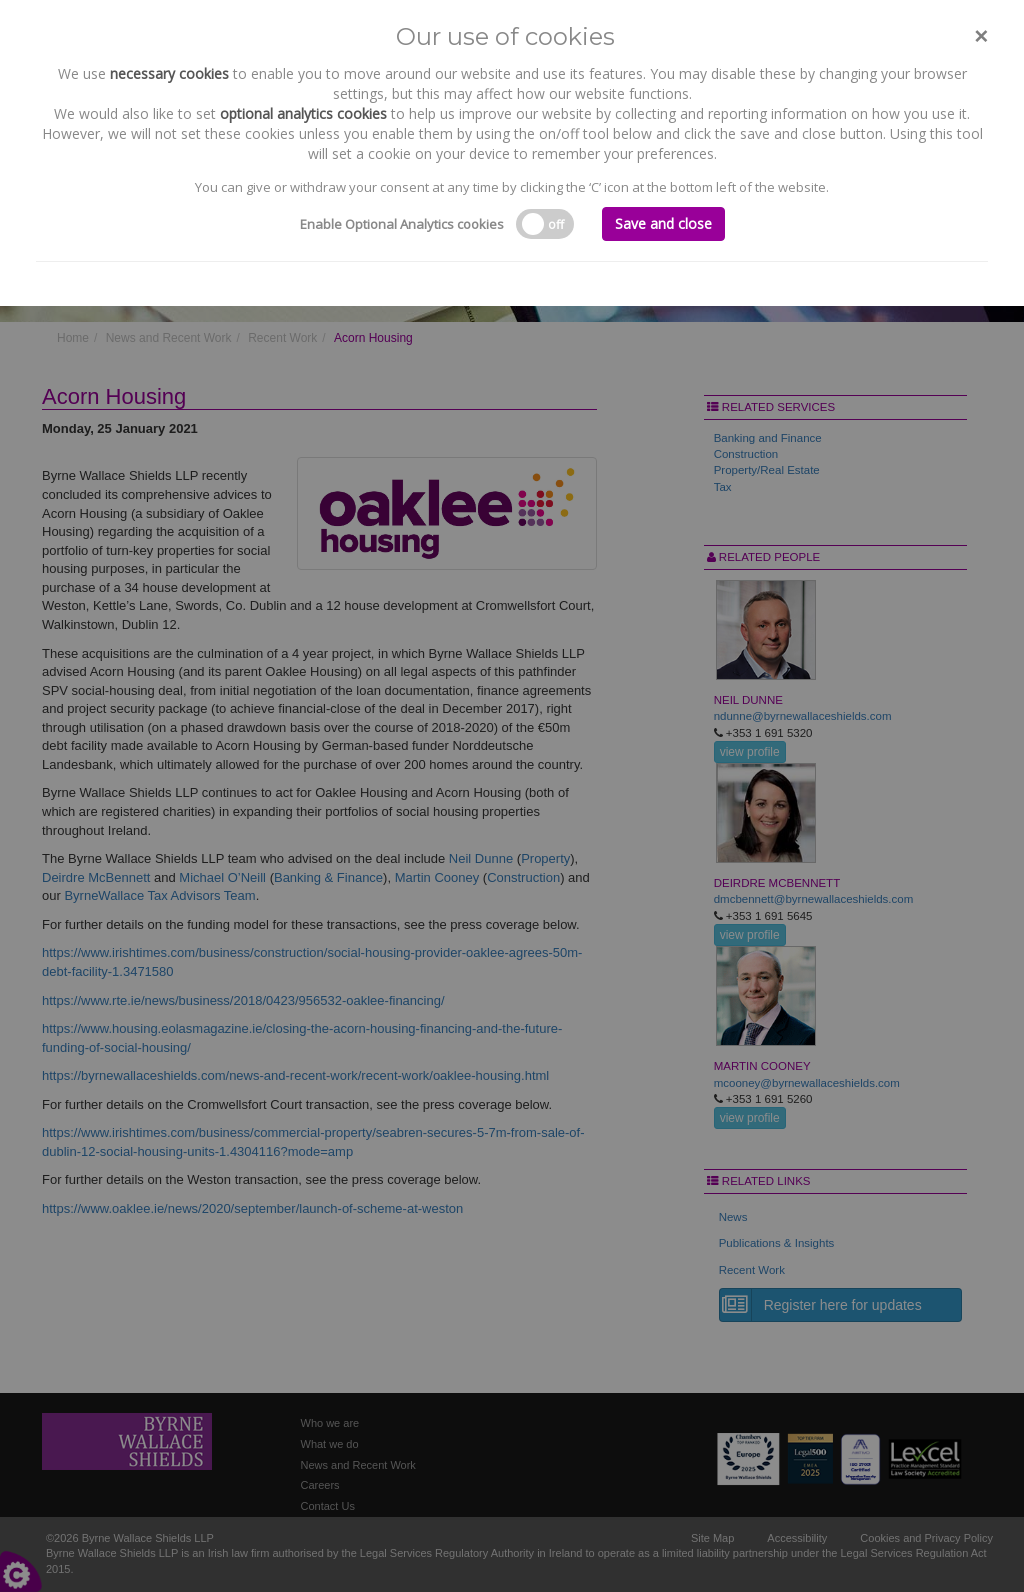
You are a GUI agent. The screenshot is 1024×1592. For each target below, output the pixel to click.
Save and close (663, 223)
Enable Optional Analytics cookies (402, 224)
